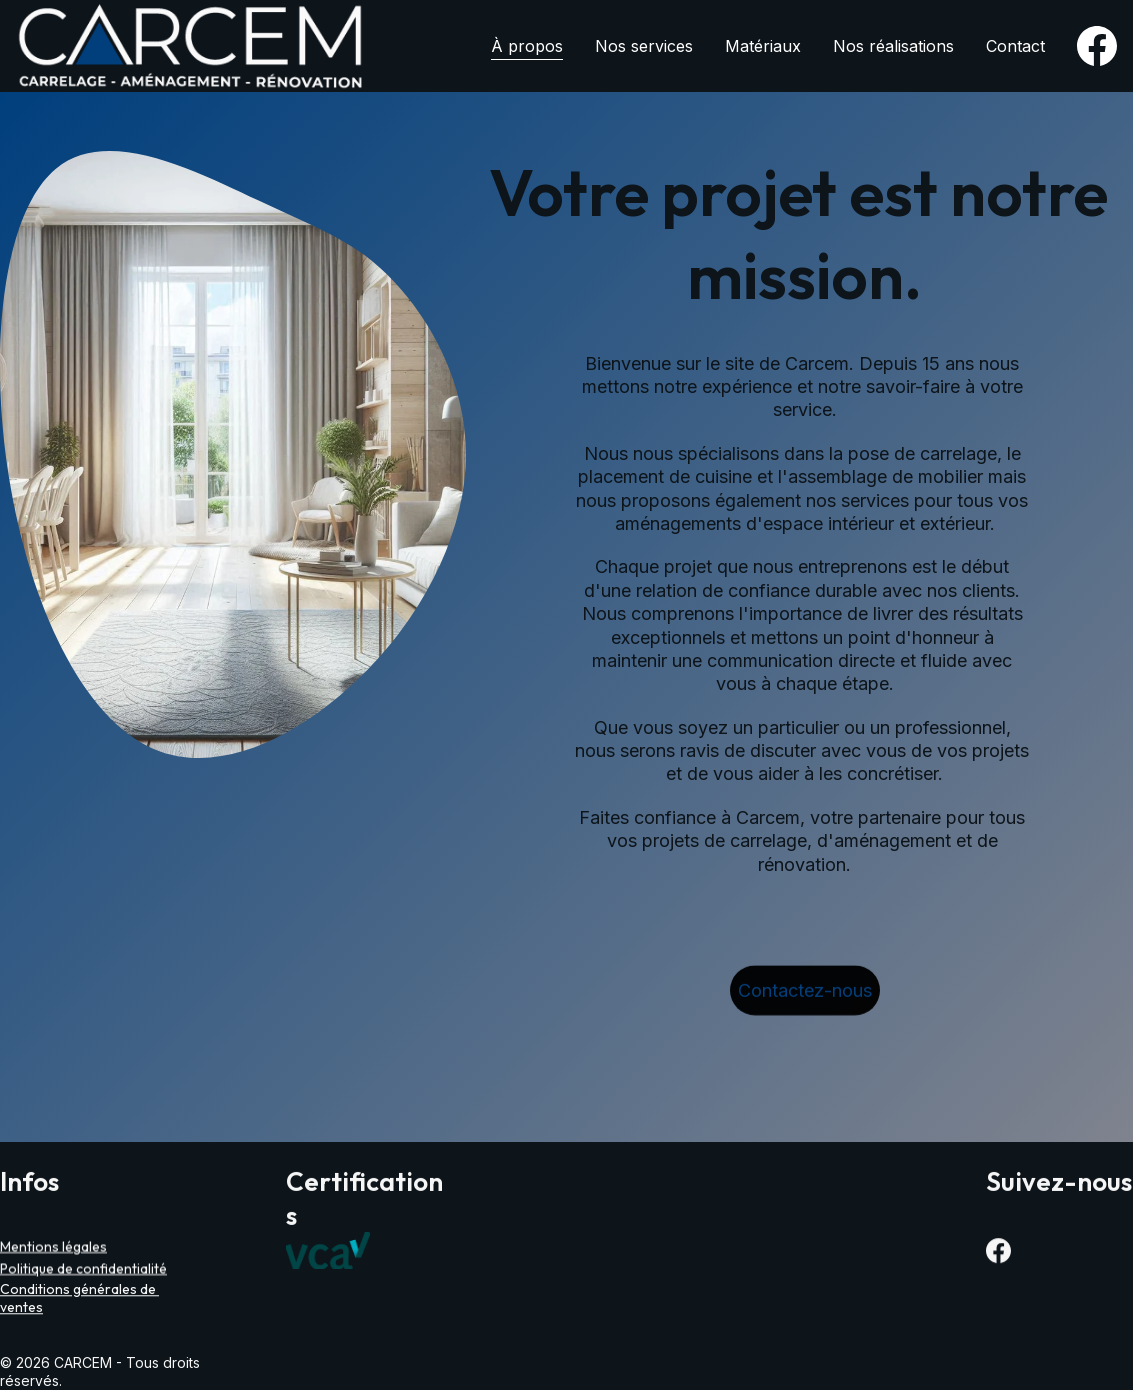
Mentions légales (53, 1248)
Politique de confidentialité (83, 1270)
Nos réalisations (893, 46)
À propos (527, 46)
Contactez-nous (805, 993)
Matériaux (763, 46)
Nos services (644, 46)
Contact (1015, 46)
